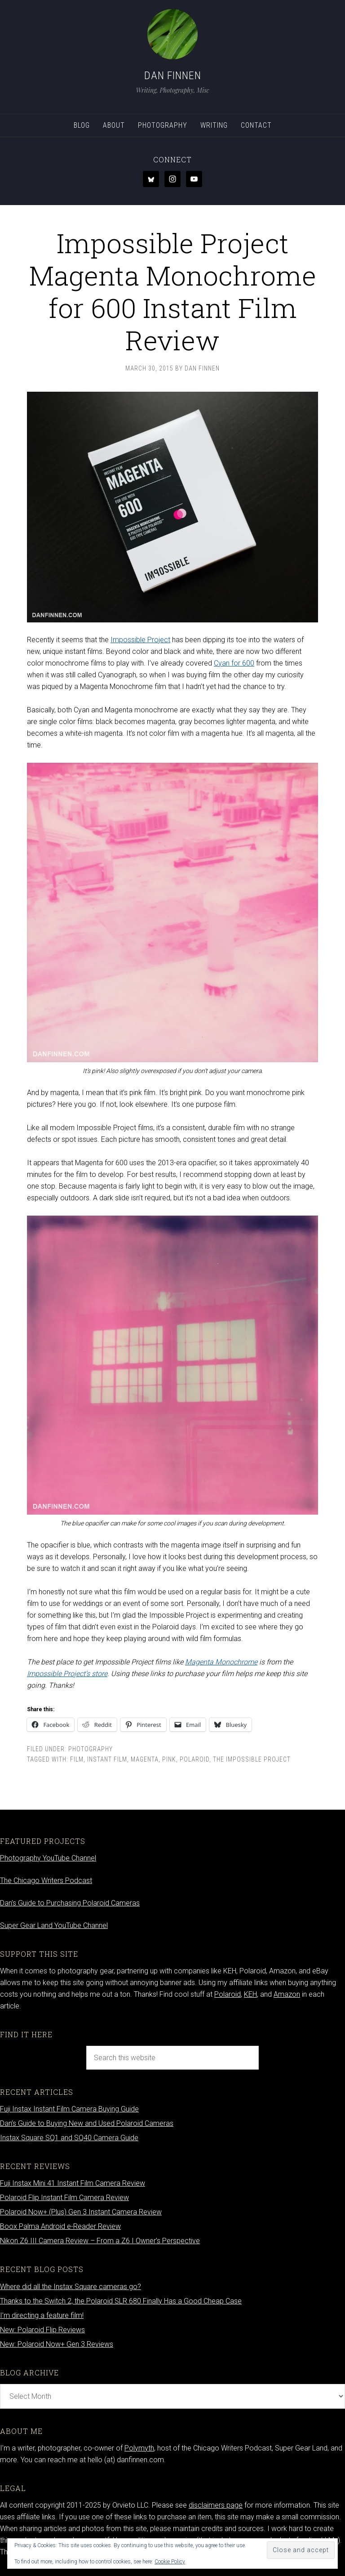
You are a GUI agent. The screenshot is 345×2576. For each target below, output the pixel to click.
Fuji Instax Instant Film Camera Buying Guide (69, 2109)
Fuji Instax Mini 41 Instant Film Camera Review (72, 2183)
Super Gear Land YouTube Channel (54, 1925)
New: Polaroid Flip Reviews (42, 2330)
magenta (145, 1759)
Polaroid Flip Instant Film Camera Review (64, 2197)
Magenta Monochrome (221, 1662)
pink (169, 1759)
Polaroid (194, 1759)
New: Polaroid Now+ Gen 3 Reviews (56, 2344)
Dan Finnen (172, 75)
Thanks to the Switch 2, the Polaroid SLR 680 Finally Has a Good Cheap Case (121, 2301)
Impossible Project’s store (67, 1673)
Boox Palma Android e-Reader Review (60, 2226)
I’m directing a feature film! (42, 2315)
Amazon (287, 1994)
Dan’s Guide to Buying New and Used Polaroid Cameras (86, 2123)
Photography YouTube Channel (48, 1858)
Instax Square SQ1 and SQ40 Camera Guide (69, 2137)
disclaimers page (216, 2505)
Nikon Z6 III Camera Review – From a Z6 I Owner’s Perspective (100, 2240)
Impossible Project (140, 639)
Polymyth (139, 2448)
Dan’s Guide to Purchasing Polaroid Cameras (70, 1903)
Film (77, 1759)
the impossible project (252, 1759)
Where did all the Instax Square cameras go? (70, 2286)
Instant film (107, 1759)
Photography (90, 1749)
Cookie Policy (170, 2561)
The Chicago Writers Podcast (46, 1880)
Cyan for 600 (234, 663)
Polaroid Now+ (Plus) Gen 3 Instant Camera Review (81, 2212)
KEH (250, 1994)
